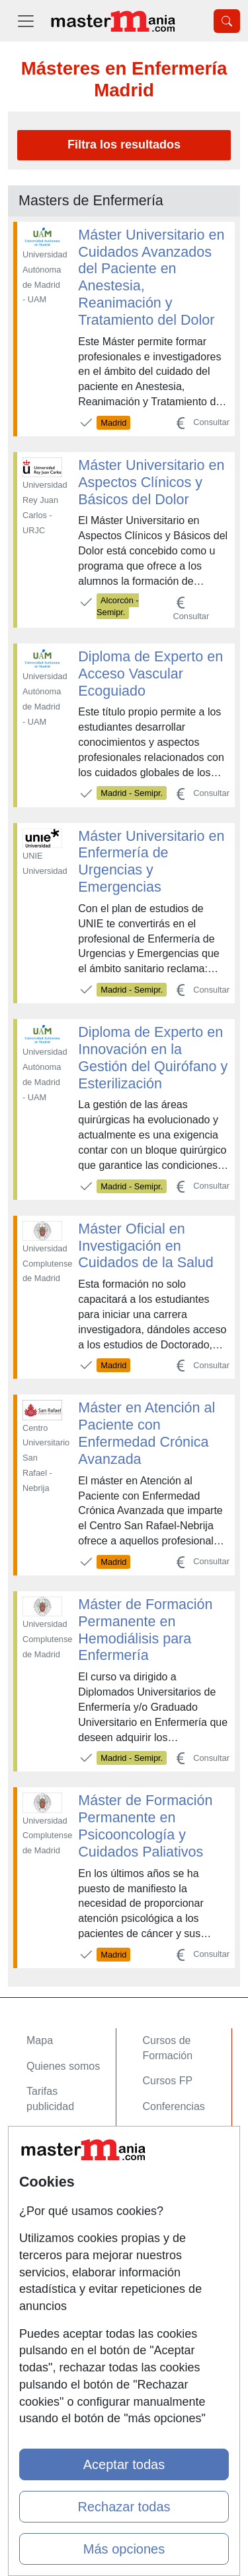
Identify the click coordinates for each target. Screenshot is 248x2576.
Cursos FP (168, 2080)
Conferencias (174, 2106)
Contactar (49, 2213)
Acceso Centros (63, 2173)
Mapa (39, 2040)
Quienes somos (63, 2066)
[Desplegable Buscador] (227, 21)
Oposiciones (172, 2173)
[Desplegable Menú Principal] (26, 20)
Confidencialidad (65, 2239)
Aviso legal (51, 2264)
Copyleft (45, 2290)
